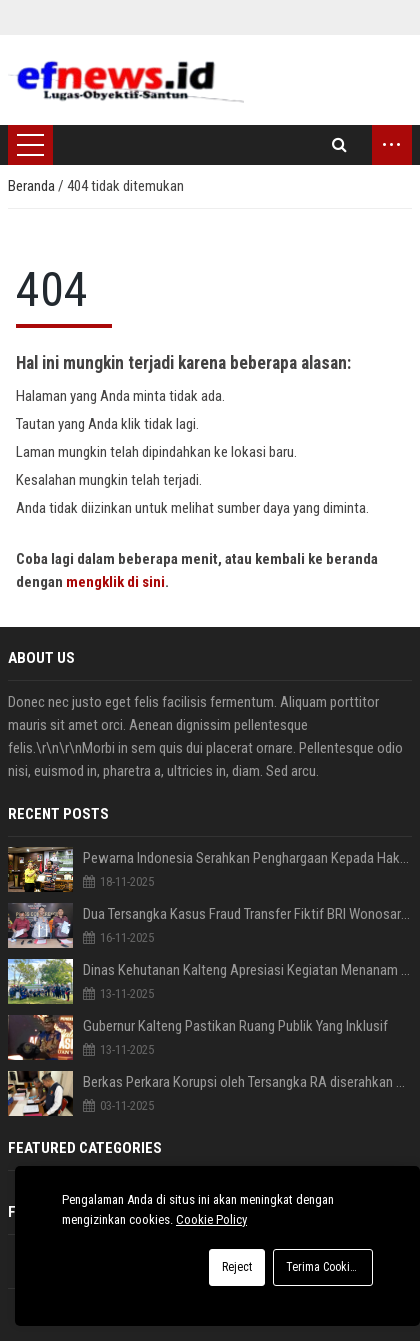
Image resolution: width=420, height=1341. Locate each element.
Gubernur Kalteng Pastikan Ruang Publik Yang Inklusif (235, 1026)
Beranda (33, 186)
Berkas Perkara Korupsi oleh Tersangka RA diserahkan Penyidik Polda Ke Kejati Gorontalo (247, 1082)
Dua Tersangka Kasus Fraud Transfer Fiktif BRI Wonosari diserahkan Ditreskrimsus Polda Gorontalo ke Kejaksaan (247, 914)
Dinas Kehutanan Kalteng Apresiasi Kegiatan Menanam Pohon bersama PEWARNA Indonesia (247, 970)
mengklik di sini (115, 582)
